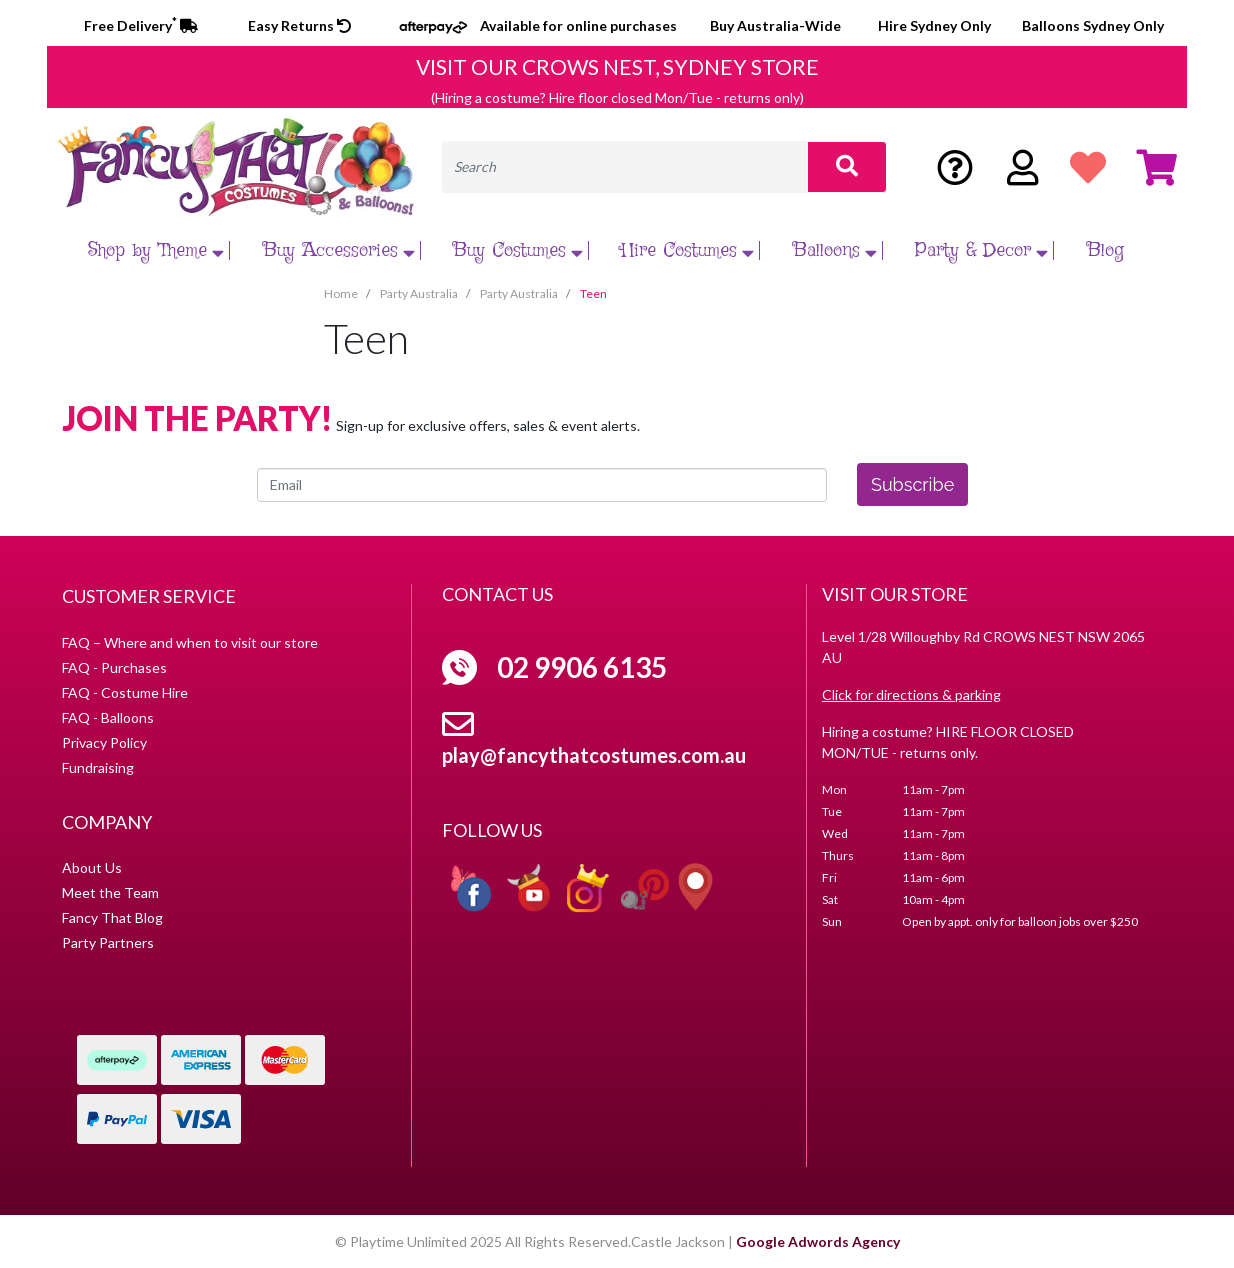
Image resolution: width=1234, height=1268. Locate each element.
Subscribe (912, 484)
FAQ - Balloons (108, 717)
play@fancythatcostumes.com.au (594, 755)
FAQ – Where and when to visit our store (190, 642)
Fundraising (98, 767)
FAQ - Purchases (114, 667)
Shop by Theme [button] (158, 250)
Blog (1105, 250)
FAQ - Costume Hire (125, 692)
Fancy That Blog (112, 917)
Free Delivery (141, 25)
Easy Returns (299, 25)
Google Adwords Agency (818, 1241)
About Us (92, 867)
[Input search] (625, 167)
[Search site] (847, 167)
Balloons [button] (837, 250)
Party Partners (108, 942)
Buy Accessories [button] (341, 250)
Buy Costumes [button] (520, 250)
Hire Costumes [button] (690, 250)
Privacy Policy (104, 742)
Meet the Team (110, 892)
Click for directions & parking (911, 694)
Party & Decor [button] (984, 250)
